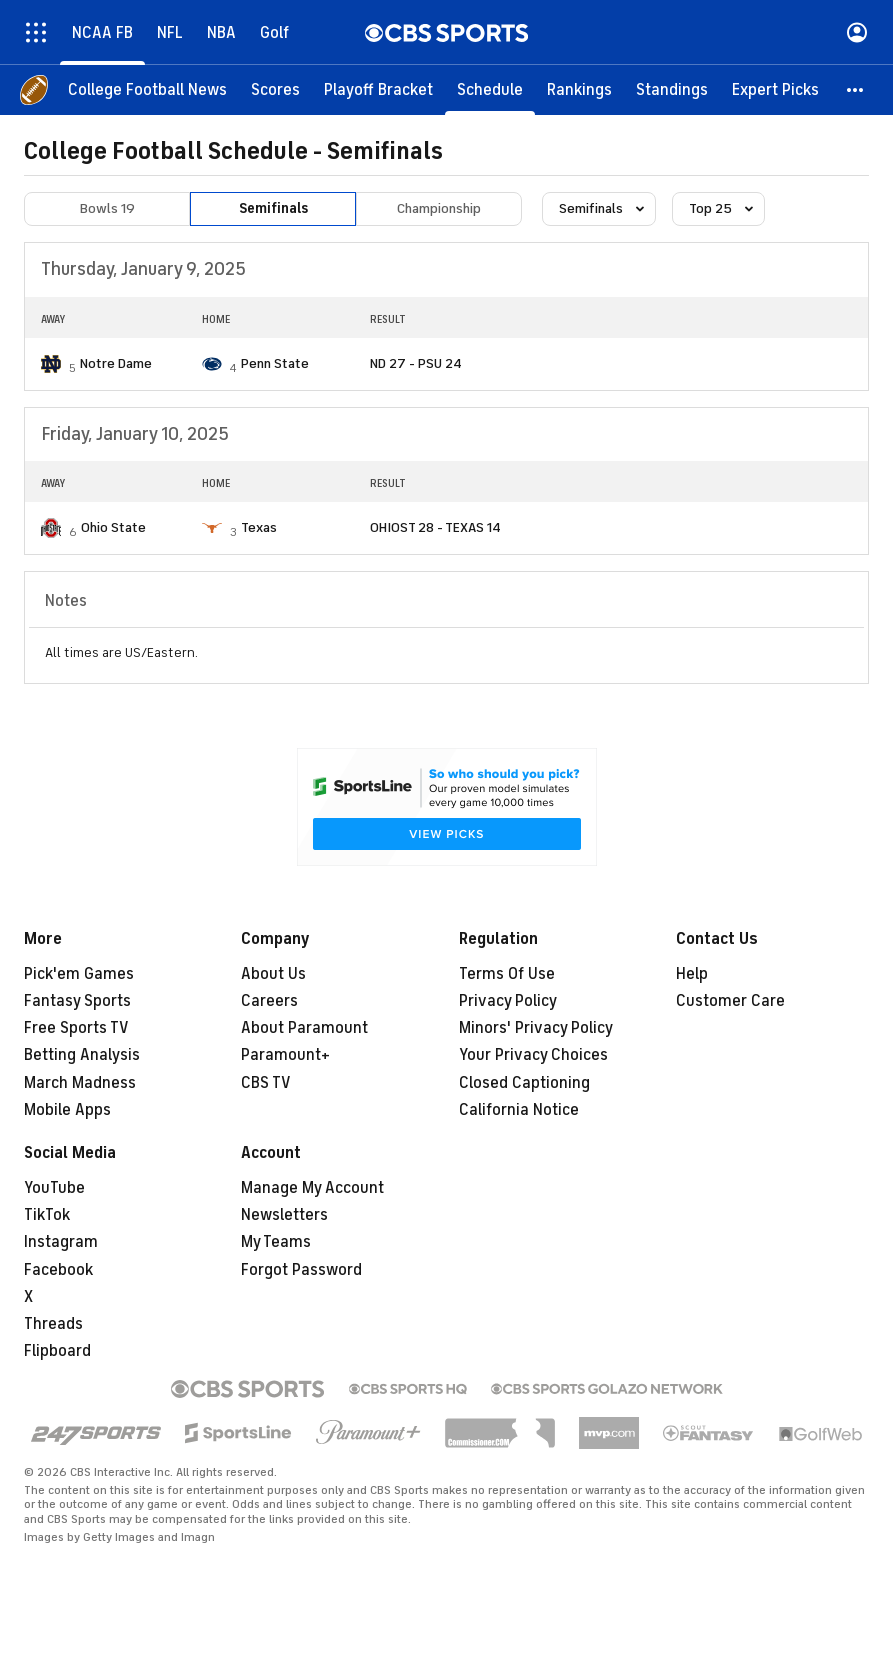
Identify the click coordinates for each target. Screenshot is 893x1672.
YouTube (54, 1188)
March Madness (80, 1083)
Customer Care (730, 1001)
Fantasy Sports (77, 1001)
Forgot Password (301, 1270)
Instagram (61, 1242)
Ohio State (113, 527)
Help (692, 974)
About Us (273, 974)
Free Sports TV (76, 1028)
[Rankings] (579, 90)
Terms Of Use (507, 974)
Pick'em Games (79, 974)
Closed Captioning (524, 1083)
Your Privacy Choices (533, 1055)
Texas (259, 527)
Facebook (58, 1270)
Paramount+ (285, 1055)
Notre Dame (116, 363)
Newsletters (284, 1215)
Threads (53, 1324)
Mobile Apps (67, 1110)
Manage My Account (312, 1188)
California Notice (519, 1110)
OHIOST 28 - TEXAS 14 (435, 527)
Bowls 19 (107, 208)
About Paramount (304, 1028)
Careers (269, 1001)
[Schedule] (490, 90)
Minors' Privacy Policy (536, 1028)
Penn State (275, 363)
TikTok (47, 1215)
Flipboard (57, 1351)
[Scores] (275, 90)
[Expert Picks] (775, 90)
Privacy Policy (508, 1001)
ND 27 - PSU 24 (416, 363)
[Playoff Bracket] (378, 90)
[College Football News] (147, 90)
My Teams (276, 1242)
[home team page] (51, 364)
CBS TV (266, 1083)
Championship (439, 208)
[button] (856, 90)
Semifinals (273, 208)
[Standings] (672, 90)
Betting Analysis (82, 1055)
